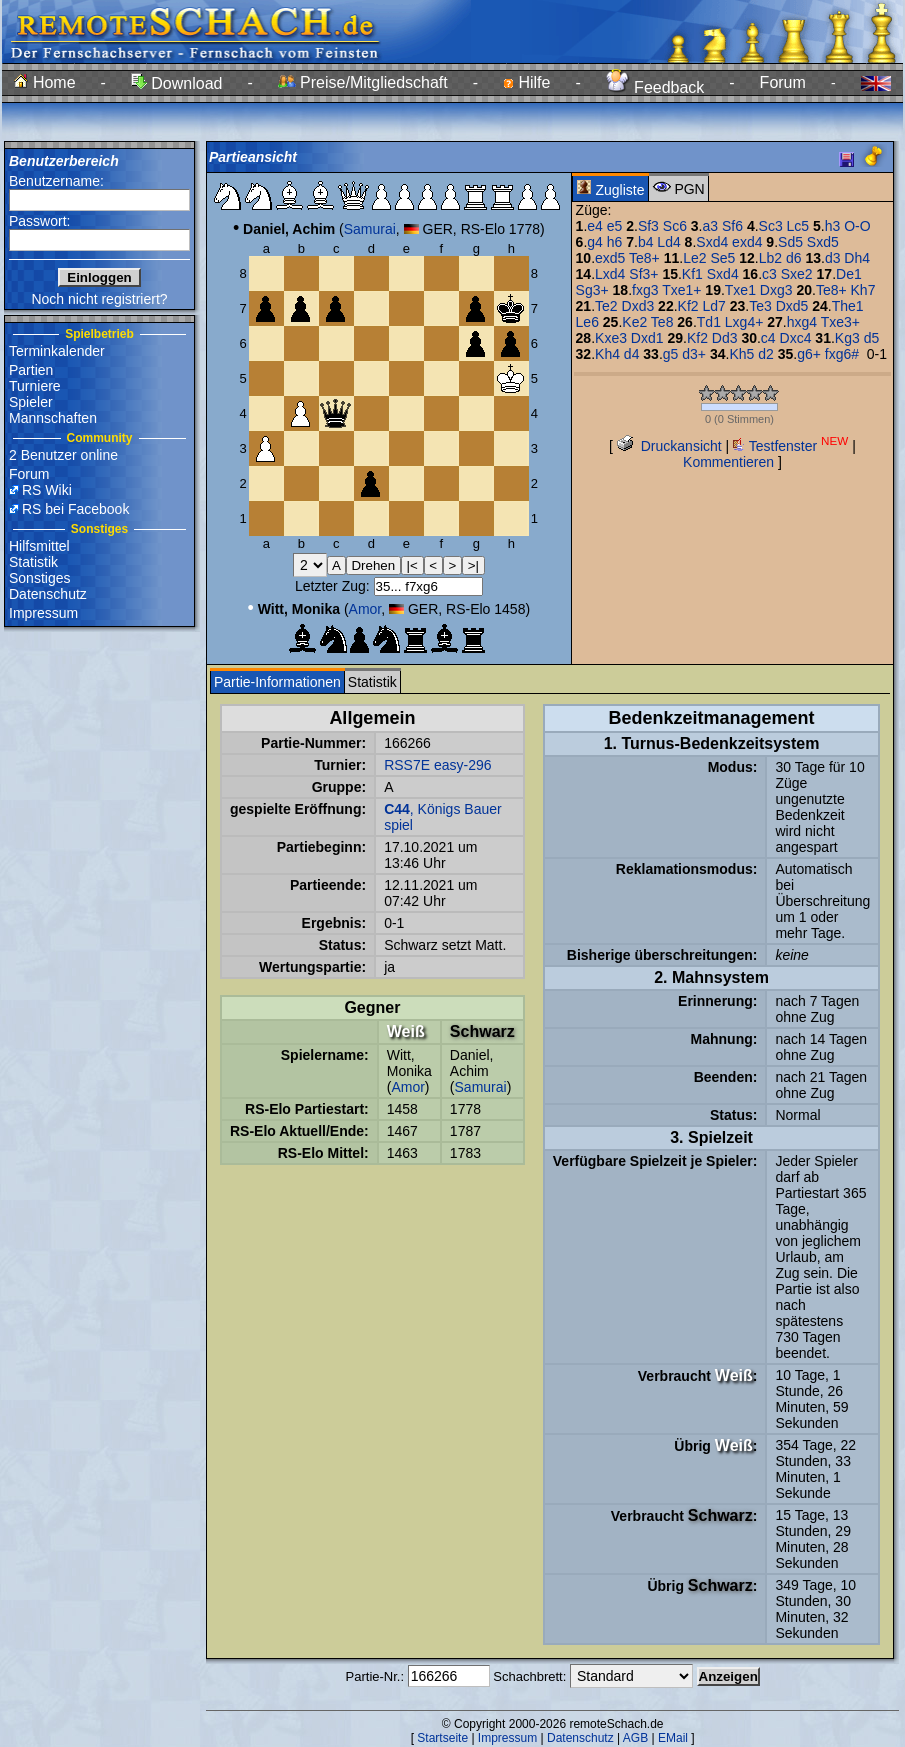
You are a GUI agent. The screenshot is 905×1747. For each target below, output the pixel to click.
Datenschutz (48, 594)
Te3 (760, 306)
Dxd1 (647, 338)
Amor (365, 609)
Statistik (33, 562)
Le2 (694, 258)
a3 (711, 226)
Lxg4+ (744, 322)
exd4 (747, 242)
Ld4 (668, 242)
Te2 (606, 306)
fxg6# (842, 354)
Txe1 (740, 290)
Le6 (587, 322)
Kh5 (741, 354)
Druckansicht (669, 446)
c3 (769, 274)
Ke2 (634, 322)
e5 (615, 226)
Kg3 (847, 338)
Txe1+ (681, 290)
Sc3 (771, 226)
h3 (833, 226)
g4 (595, 242)
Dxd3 (638, 306)
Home (44, 82)
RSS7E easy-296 (437, 765)
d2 (766, 354)
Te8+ (644, 258)
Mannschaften (53, 418)
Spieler (31, 402)
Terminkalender (57, 351)
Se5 (722, 258)
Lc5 (798, 226)
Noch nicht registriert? (99, 299)
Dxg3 (776, 290)
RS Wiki (47, 490)
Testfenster (790, 446)
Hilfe (526, 82)
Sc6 (675, 226)
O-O (857, 226)
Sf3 (648, 226)
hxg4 (802, 322)
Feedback (655, 87)
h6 (615, 242)
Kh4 (607, 354)
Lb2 (770, 258)
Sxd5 (823, 242)
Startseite (442, 1738)
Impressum (43, 613)
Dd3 (725, 338)
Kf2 (688, 306)
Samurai (370, 229)
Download (177, 83)
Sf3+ (643, 274)
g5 (671, 354)
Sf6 (732, 226)
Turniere (35, 386)
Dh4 (857, 258)
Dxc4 (796, 338)
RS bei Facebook (75, 509)
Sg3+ (592, 290)
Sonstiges (39, 578)
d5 (872, 338)
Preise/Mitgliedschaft (363, 82)
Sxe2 (797, 274)
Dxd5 (792, 306)
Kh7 (863, 290)
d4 (632, 354)
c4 (768, 338)
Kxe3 (611, 338)
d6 (794, 258)
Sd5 (790, 242)
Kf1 (692, 274)
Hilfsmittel (39, 546)
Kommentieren (728, 462)
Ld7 (713, 306)
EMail (673, 1738)
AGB (635, 1738)
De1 (849, 274)
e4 (595, 226)
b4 (646, 242)
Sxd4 (712, 242)
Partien (31, 370)
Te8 (662, 322)
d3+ (694, 354)
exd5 (610, 258)
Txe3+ (840, 322)
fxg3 (645, 290)
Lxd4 (610, 274)
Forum (783, 82)
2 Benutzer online (63, 455)
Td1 (709, 322)
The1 (848, 306)
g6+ (809, 354)
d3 (833, 258)
